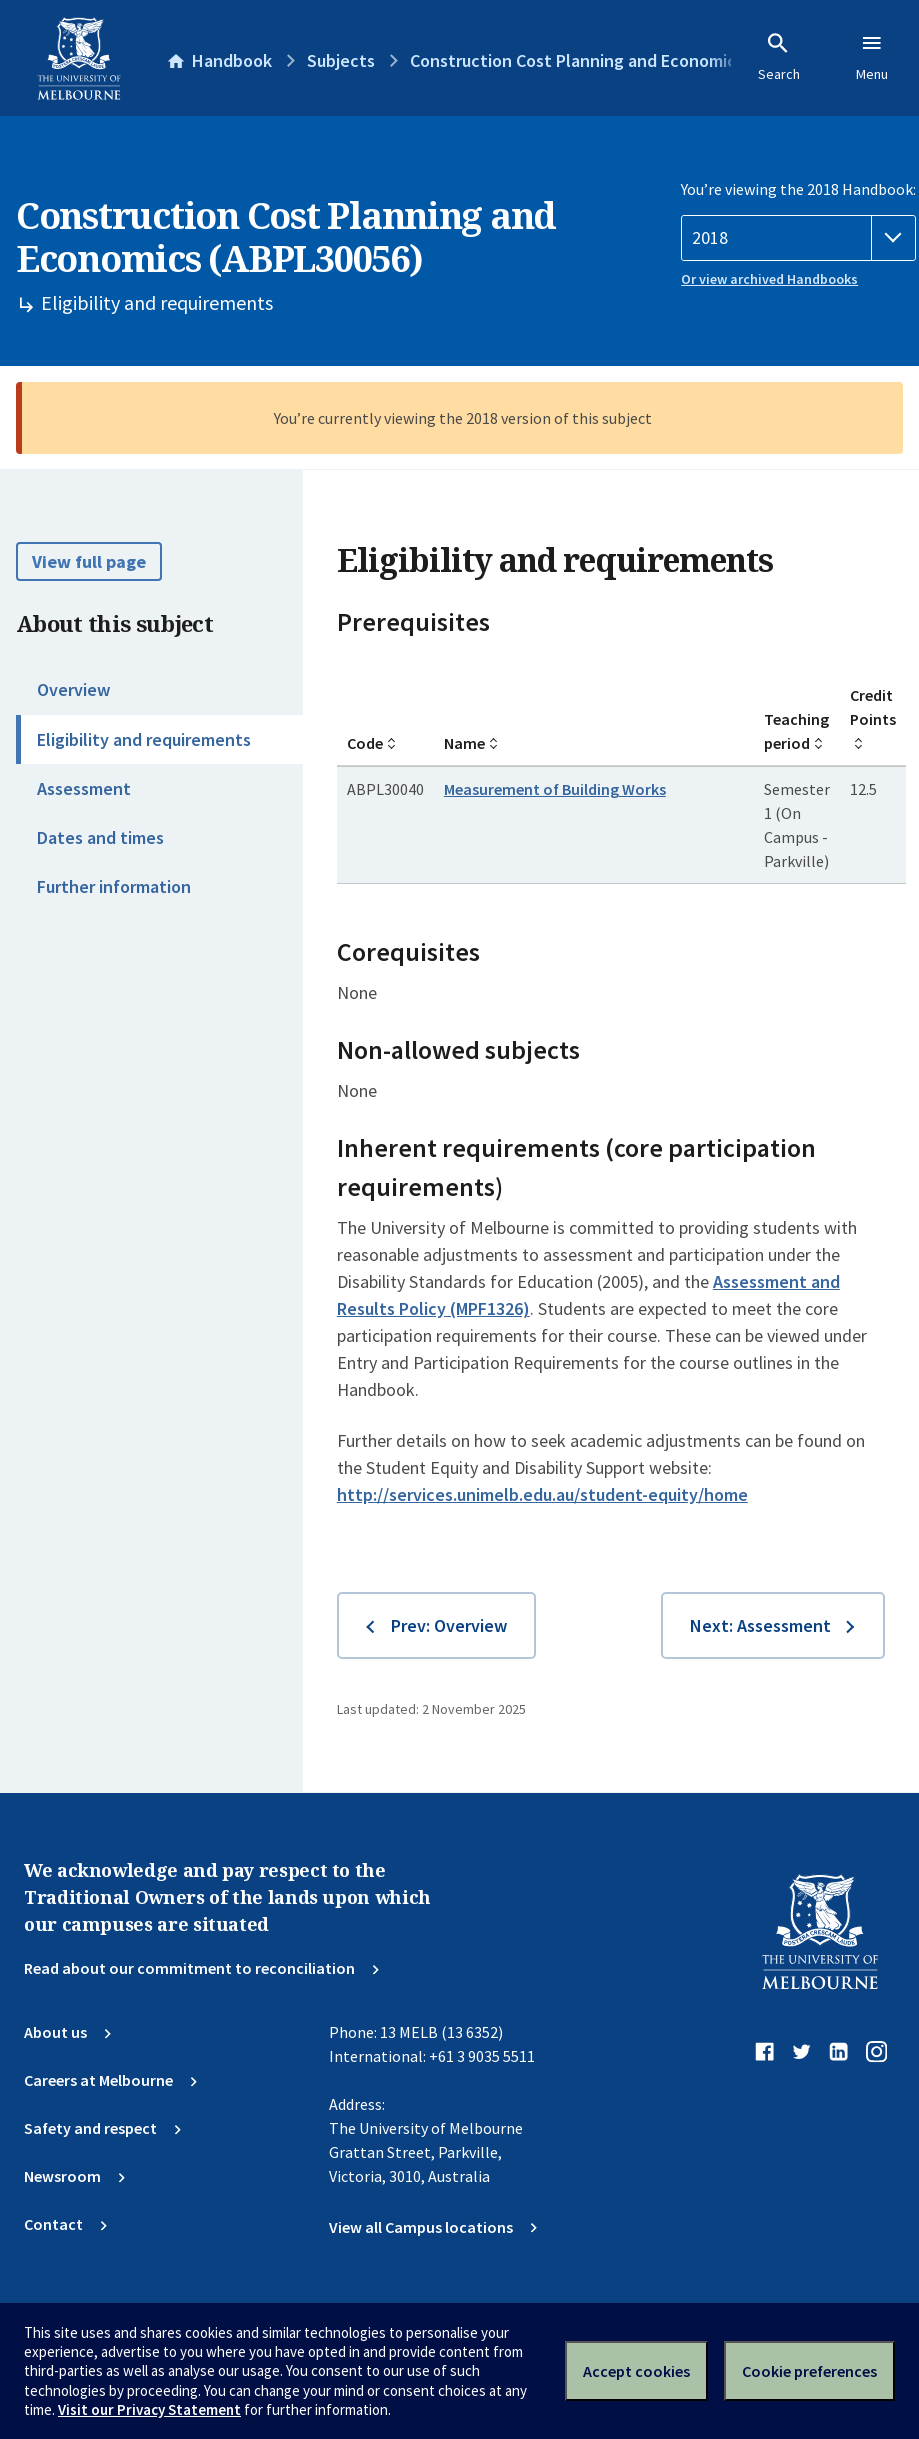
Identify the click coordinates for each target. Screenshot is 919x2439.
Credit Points (873, 707)
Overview (73, 689)
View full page (89, 561)
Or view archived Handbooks (769, 279)
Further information (114, 886)
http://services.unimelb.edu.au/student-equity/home (542, 1494)
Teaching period (796, 731)
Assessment (84, 788)
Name (464, 743)
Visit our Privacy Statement (149, 2409)
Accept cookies (636, 2371)
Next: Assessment (760, 1625)
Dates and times (100, 837)
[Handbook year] (798, 238)
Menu (872, 57)
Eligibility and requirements (144, 739)
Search (779, 57)
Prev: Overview (449, 1625)
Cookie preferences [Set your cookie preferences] (809, 2371)
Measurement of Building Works (555, 789)
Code (365, 743)
